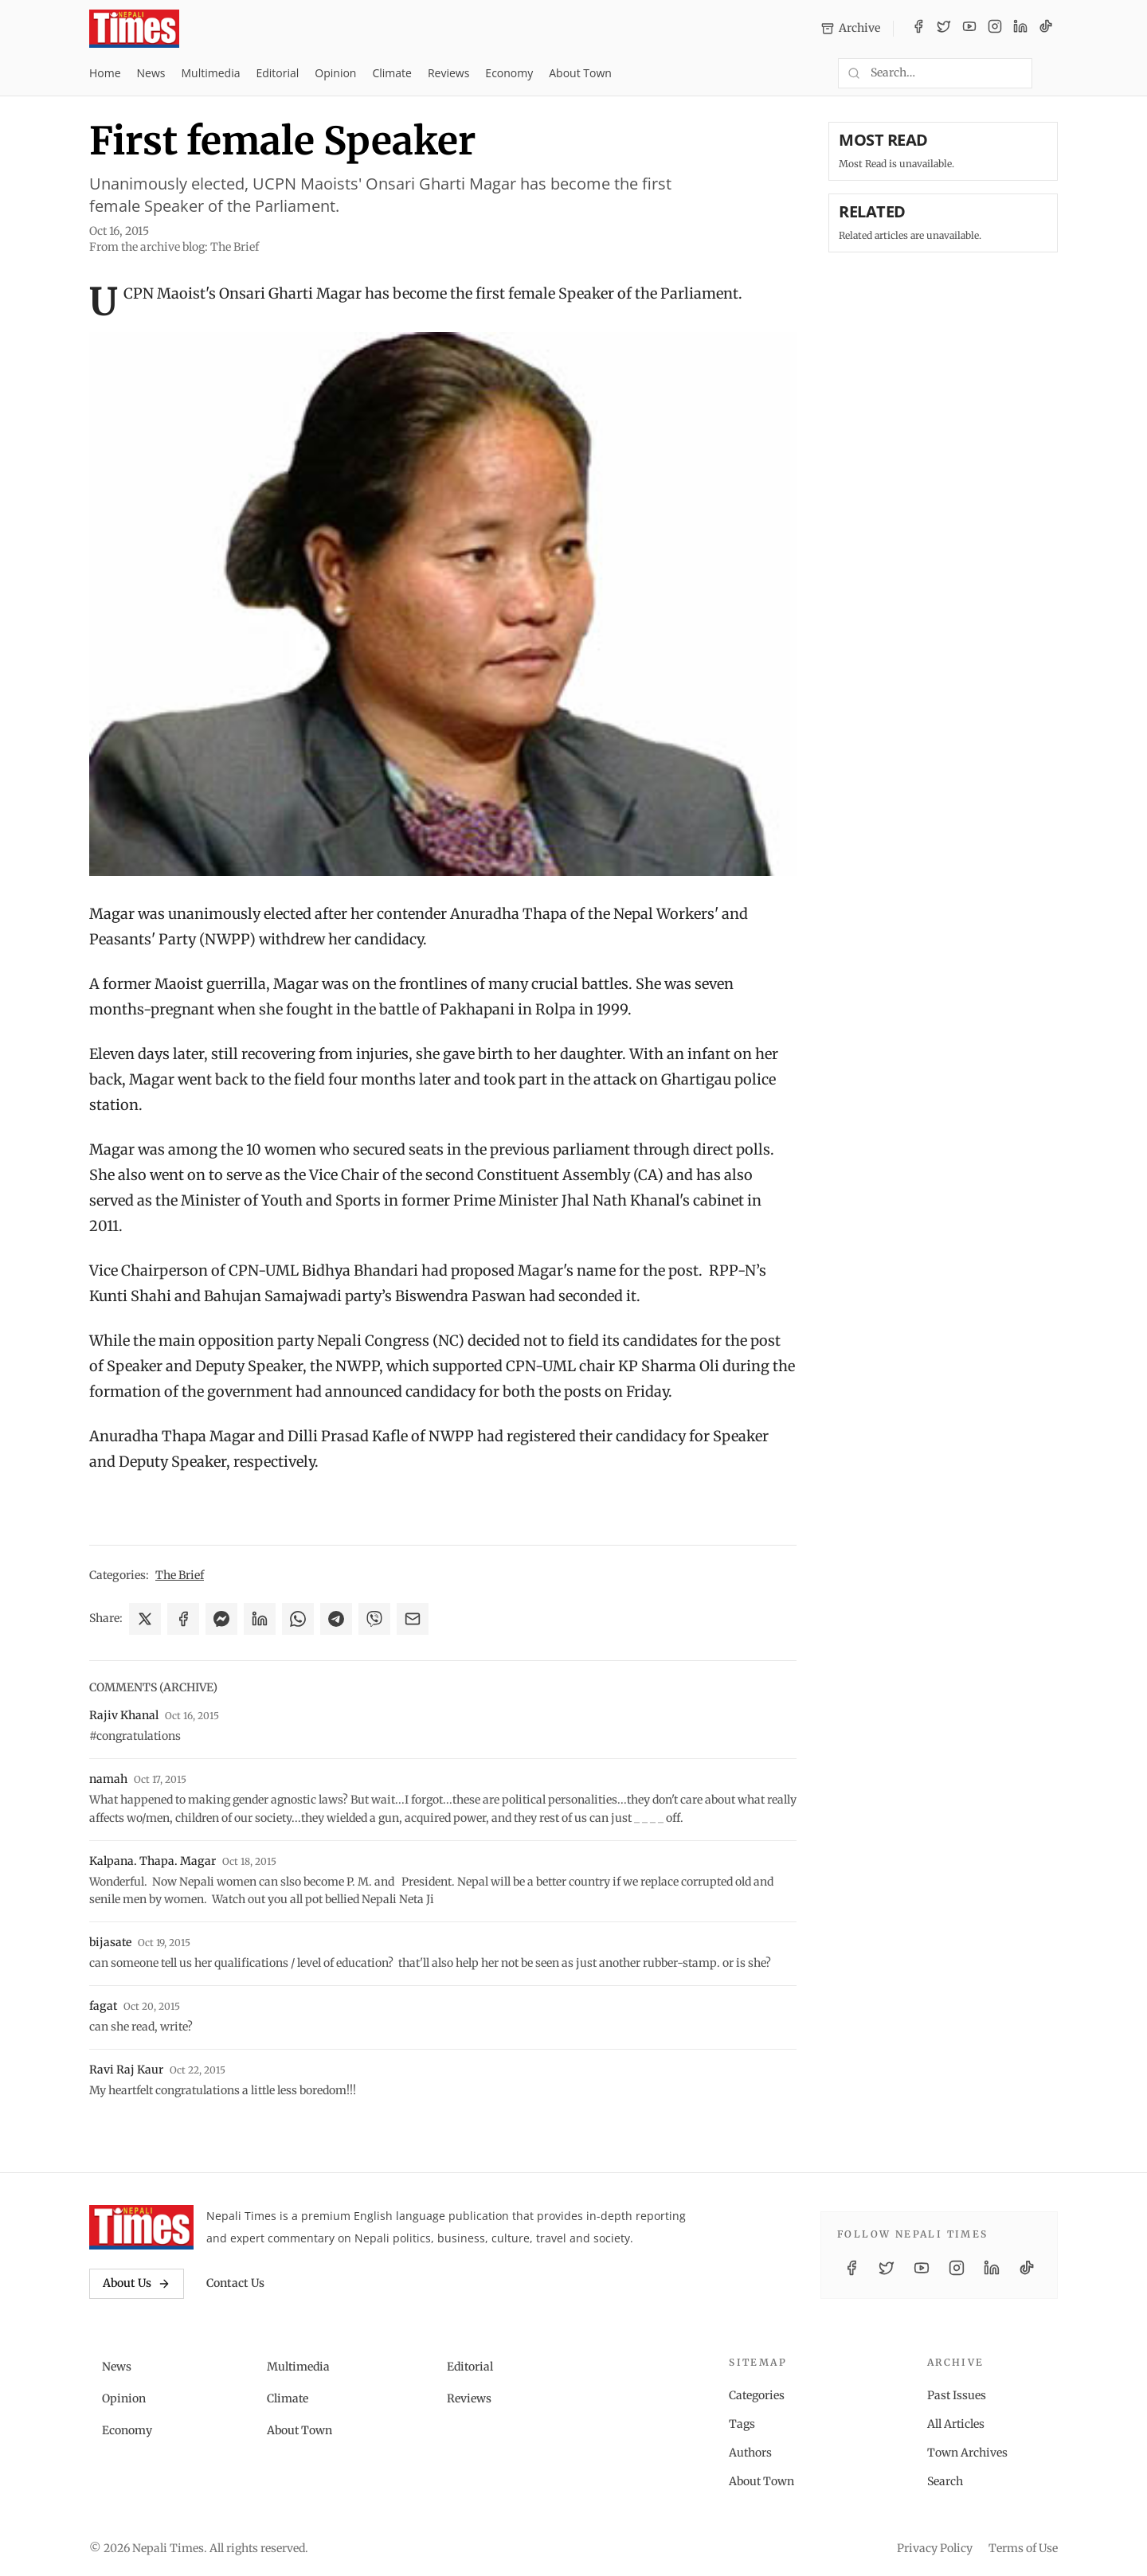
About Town (580, 72)
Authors (750, 2452)
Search (945, 2481)
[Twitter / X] (944, 28)
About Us (136, 2283)
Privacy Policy (935, 2548)
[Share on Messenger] (221, 1619)
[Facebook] (918, 28)
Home (105, 72)
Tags (742, 2424)
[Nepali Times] (141, 2227)
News (151, 72)
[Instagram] (995, 28)
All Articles (956, 2424)
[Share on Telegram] (336, 1619)
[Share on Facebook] (183, 1619)
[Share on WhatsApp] (298, 1619)
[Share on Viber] (374, 1619)
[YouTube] (969, 28)
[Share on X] (145, 1619)
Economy (509, 72)
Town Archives (967, 2452)
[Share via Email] (413, 1619)
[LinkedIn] (1020, 28)
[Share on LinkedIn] (260, 1619)
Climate (391, 72)
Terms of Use (1023, 2548)
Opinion (335, 72)
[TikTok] (1046, 28)
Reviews (448, 72)
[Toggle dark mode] (1051, 73)
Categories (757, 2395)
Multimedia (211, 72)
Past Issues (956, 2395)
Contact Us (235, 2283)
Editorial (277, 72)
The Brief (179, 1575)
